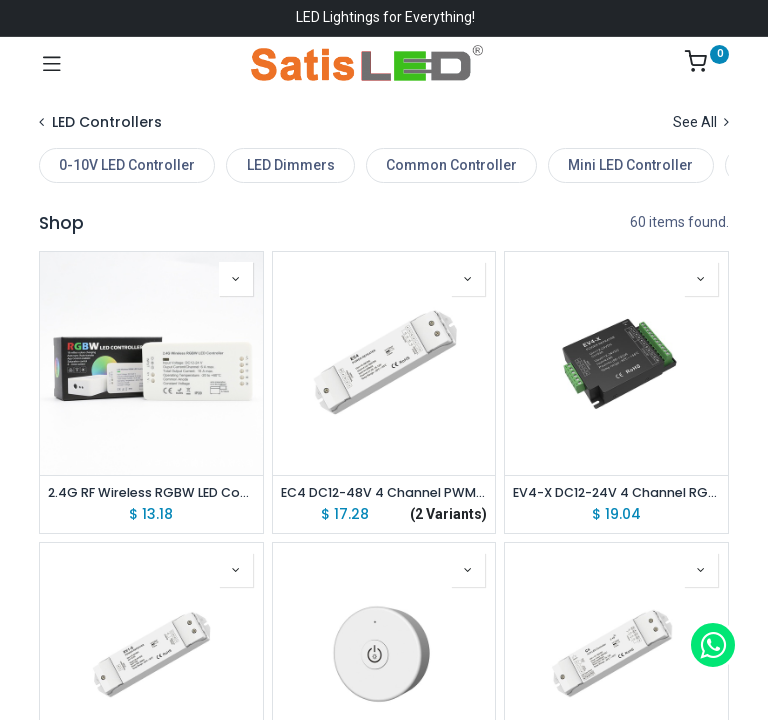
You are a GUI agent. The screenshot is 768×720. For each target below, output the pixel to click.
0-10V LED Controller (127, 165)
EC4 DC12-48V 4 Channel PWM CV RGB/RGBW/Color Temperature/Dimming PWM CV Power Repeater (384, 492)
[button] (236, 279)
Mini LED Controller (630, 165)
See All (701, 122)
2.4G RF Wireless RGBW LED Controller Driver (151, 492)
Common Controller (451, 165)
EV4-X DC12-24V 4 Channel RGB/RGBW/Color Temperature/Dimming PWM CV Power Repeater (616, 492)
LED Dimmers (291, 165)
